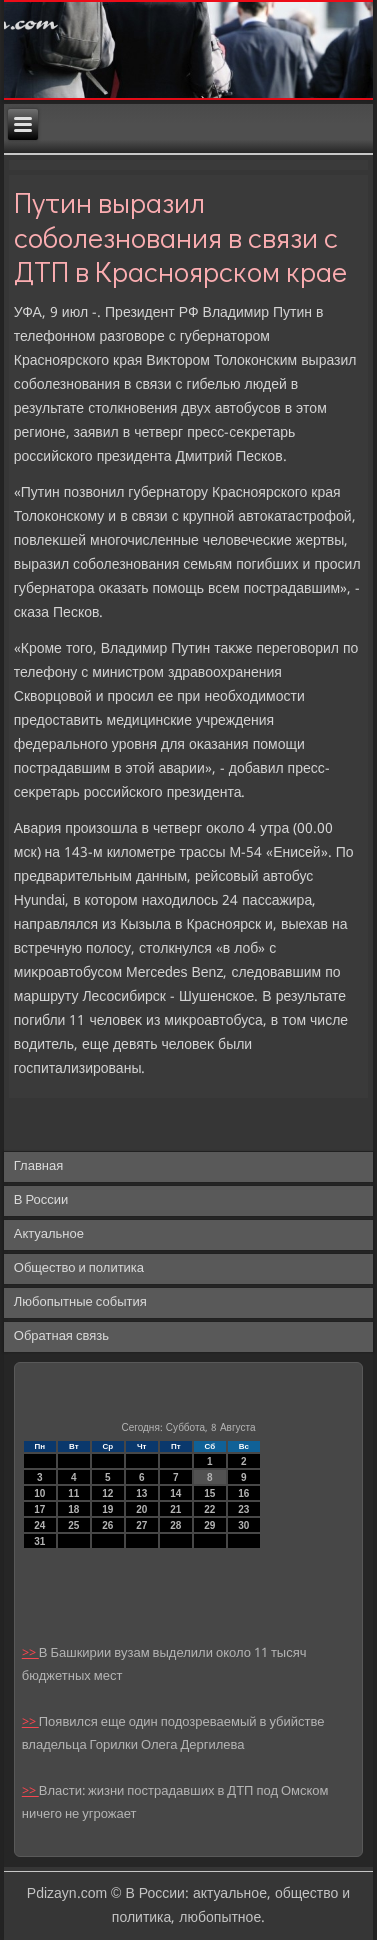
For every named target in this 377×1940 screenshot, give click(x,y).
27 (141, 1525)
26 (107, 1525)
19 (107, 1509)
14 (175, 1493)
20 (141, 1509)
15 (209, 1493)
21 (175, 1509)
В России (41, 1200)
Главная (38, 1166)
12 (107, 1493)
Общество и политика (79, 1268)
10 (39, 1493)
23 (243, 1509)
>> (30, 1653)
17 (39, 1509)
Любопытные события (80, 1302)
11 (73, 1493)
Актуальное (49, 1234)
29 (209, 1525)
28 (175, 1525)
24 (39, 1525)
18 (73, 1509)
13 (141, 1493)
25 (73, 1525)
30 (243, 1525)
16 (243, 1493)
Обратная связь (61, 1336)
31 (39, 1541)
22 (209, 1509)
